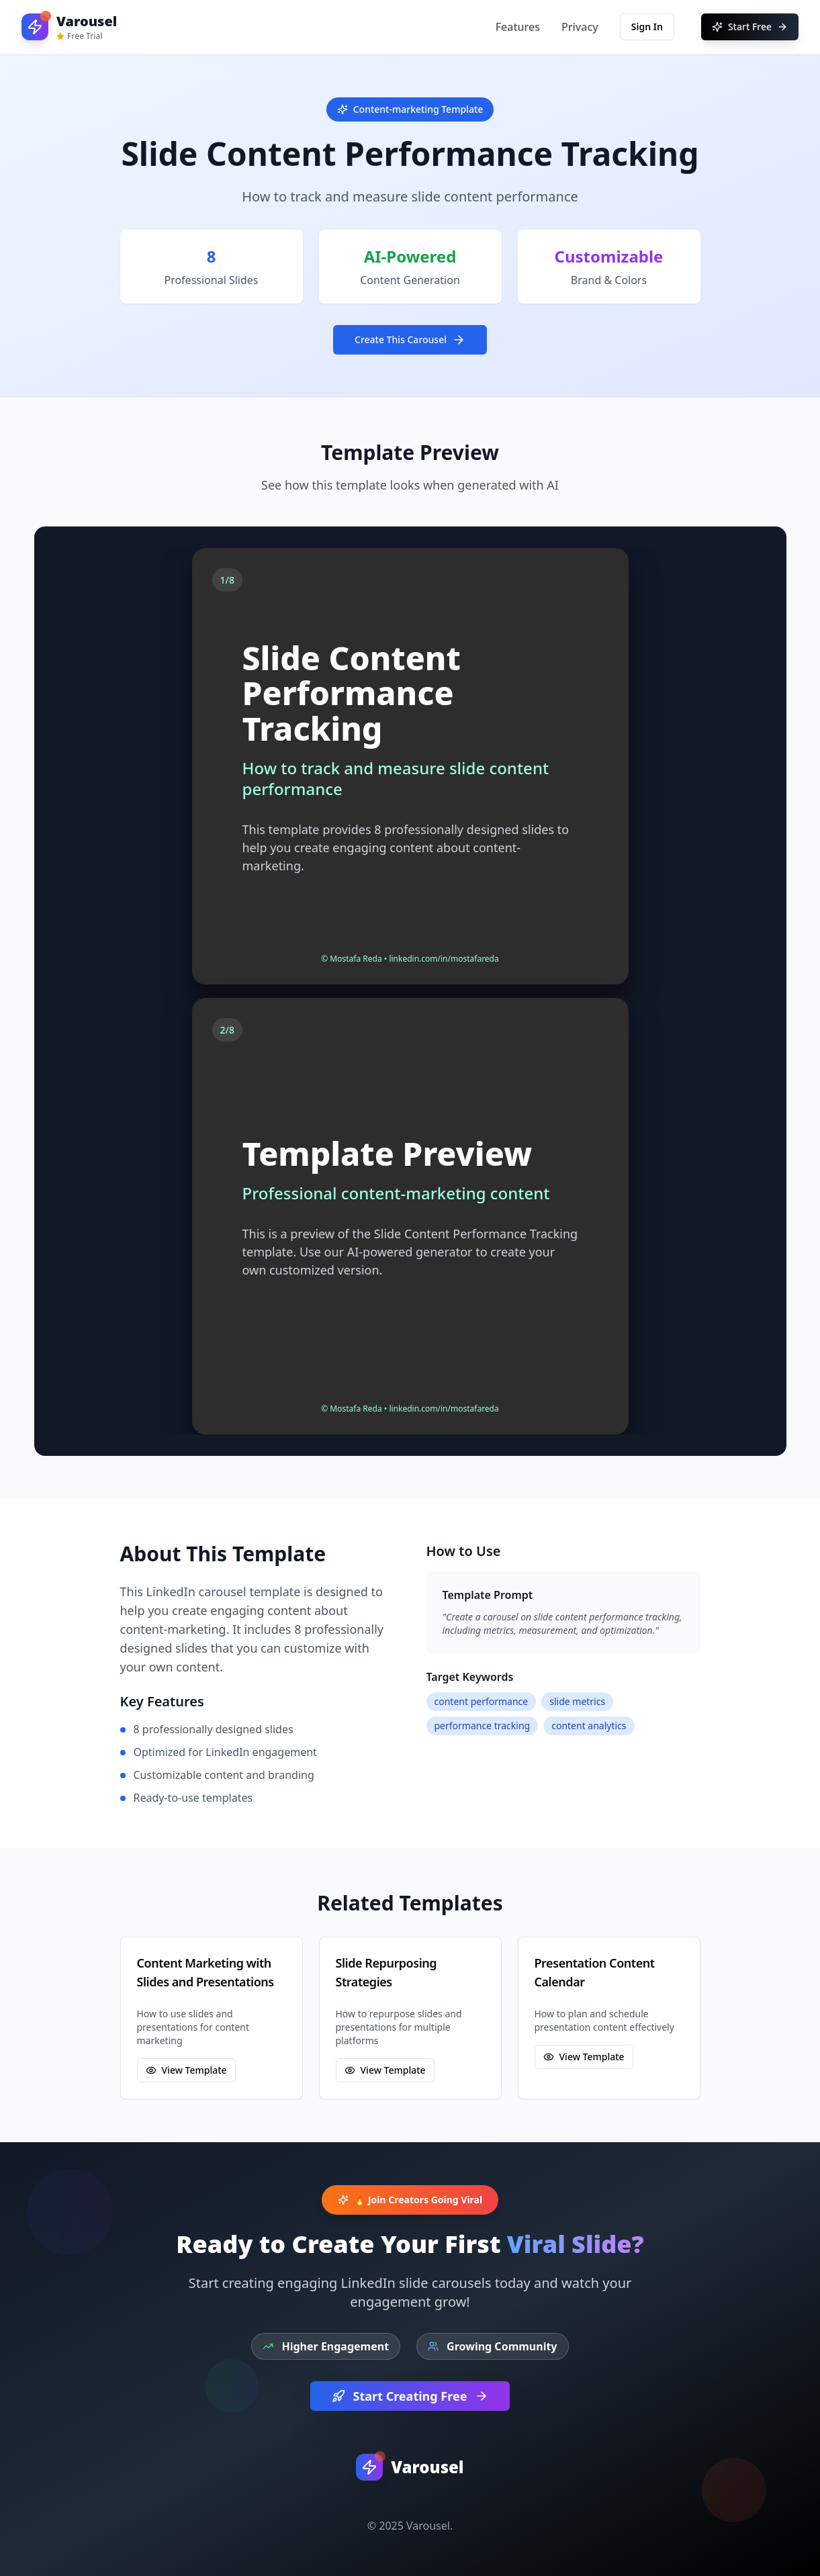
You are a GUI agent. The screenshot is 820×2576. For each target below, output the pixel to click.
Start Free (750, 26)
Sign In (647, 26)
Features (518, 26)
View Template (186, 2070)
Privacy (579, 26)
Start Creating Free (410, 2396)
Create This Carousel (410, 340)
